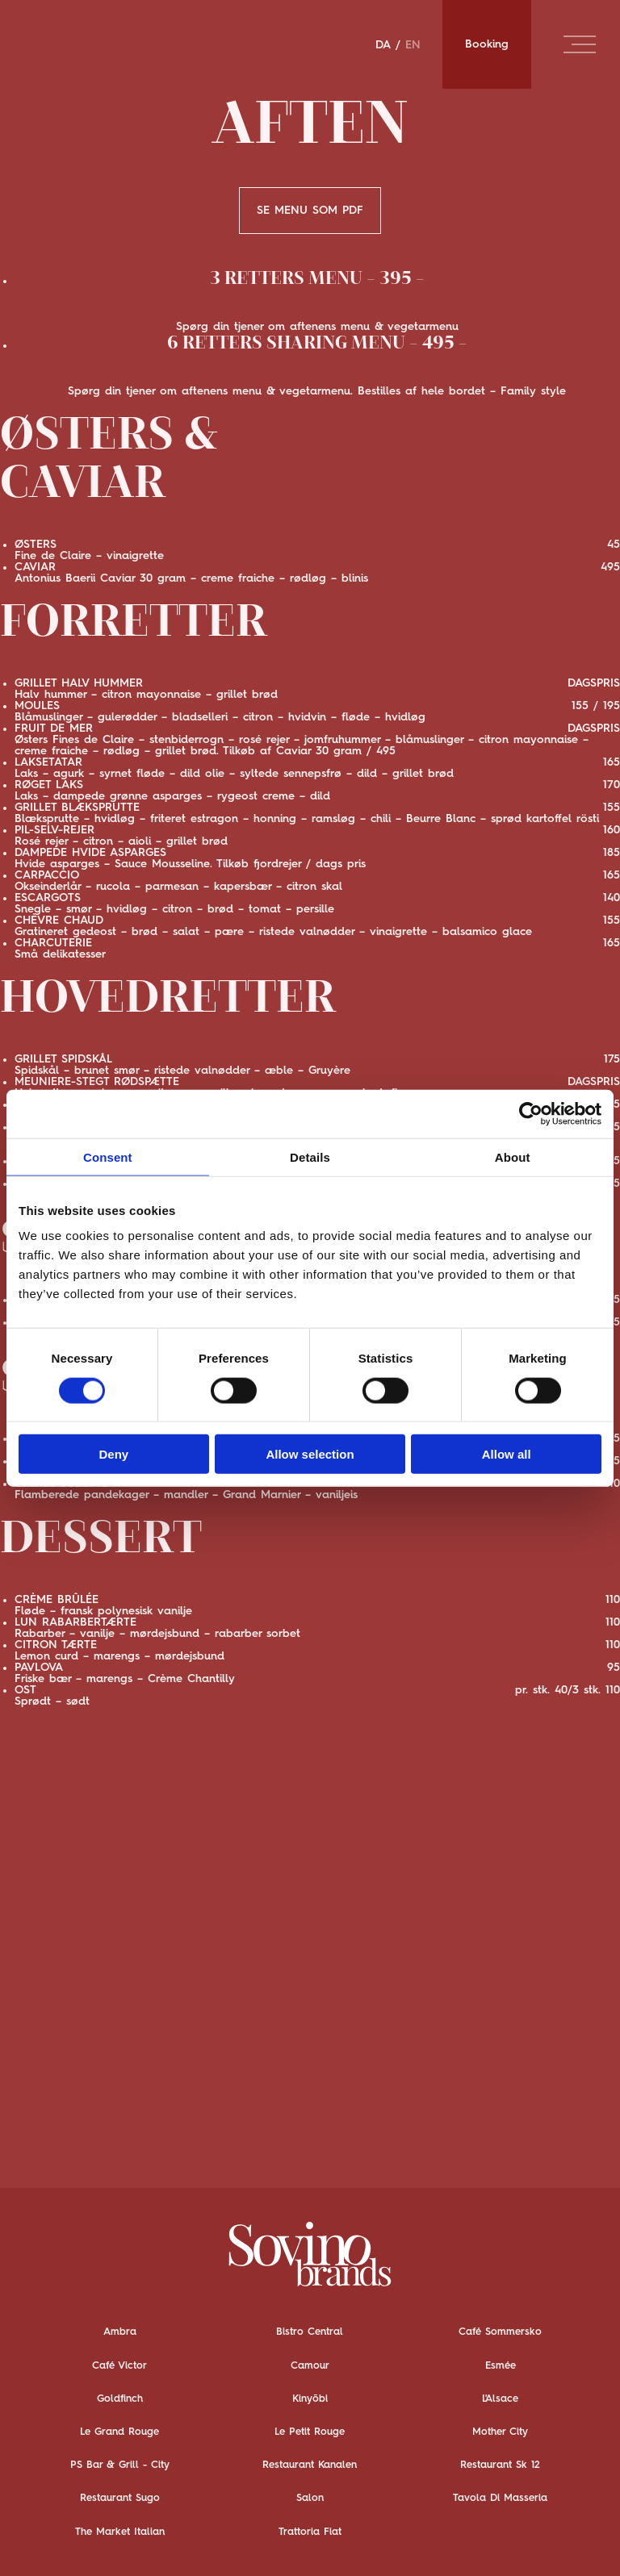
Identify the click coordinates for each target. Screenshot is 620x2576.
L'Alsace (500, 2399)
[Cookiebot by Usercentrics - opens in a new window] (530, 1113)
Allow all (506, 1454)
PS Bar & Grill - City (120, 2465)
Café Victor (119, 2365)
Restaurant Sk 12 (500, 2465)
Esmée (500, 2365)
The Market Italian (120, 2531)
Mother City (500, 2432)
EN (413, 44)
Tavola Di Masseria (500, 2498)
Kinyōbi (310, 2399)
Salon (310, 2498)
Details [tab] (310, 1156)
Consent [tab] (107, 1156)
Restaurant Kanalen (309, 2465)
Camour (310, 2365)
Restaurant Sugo (120, 2498)
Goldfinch (120, 2399)
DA (383, 44)
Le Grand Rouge (119, 2432)
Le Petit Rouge (309, 2432)
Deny (113, 1454)
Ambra (119, 2332)
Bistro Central (309, 2332)
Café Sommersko (500, 2332)
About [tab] (512, 1156)
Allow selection (310, 1454)
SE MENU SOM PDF (310, 210)
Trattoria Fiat (310, 2531)
